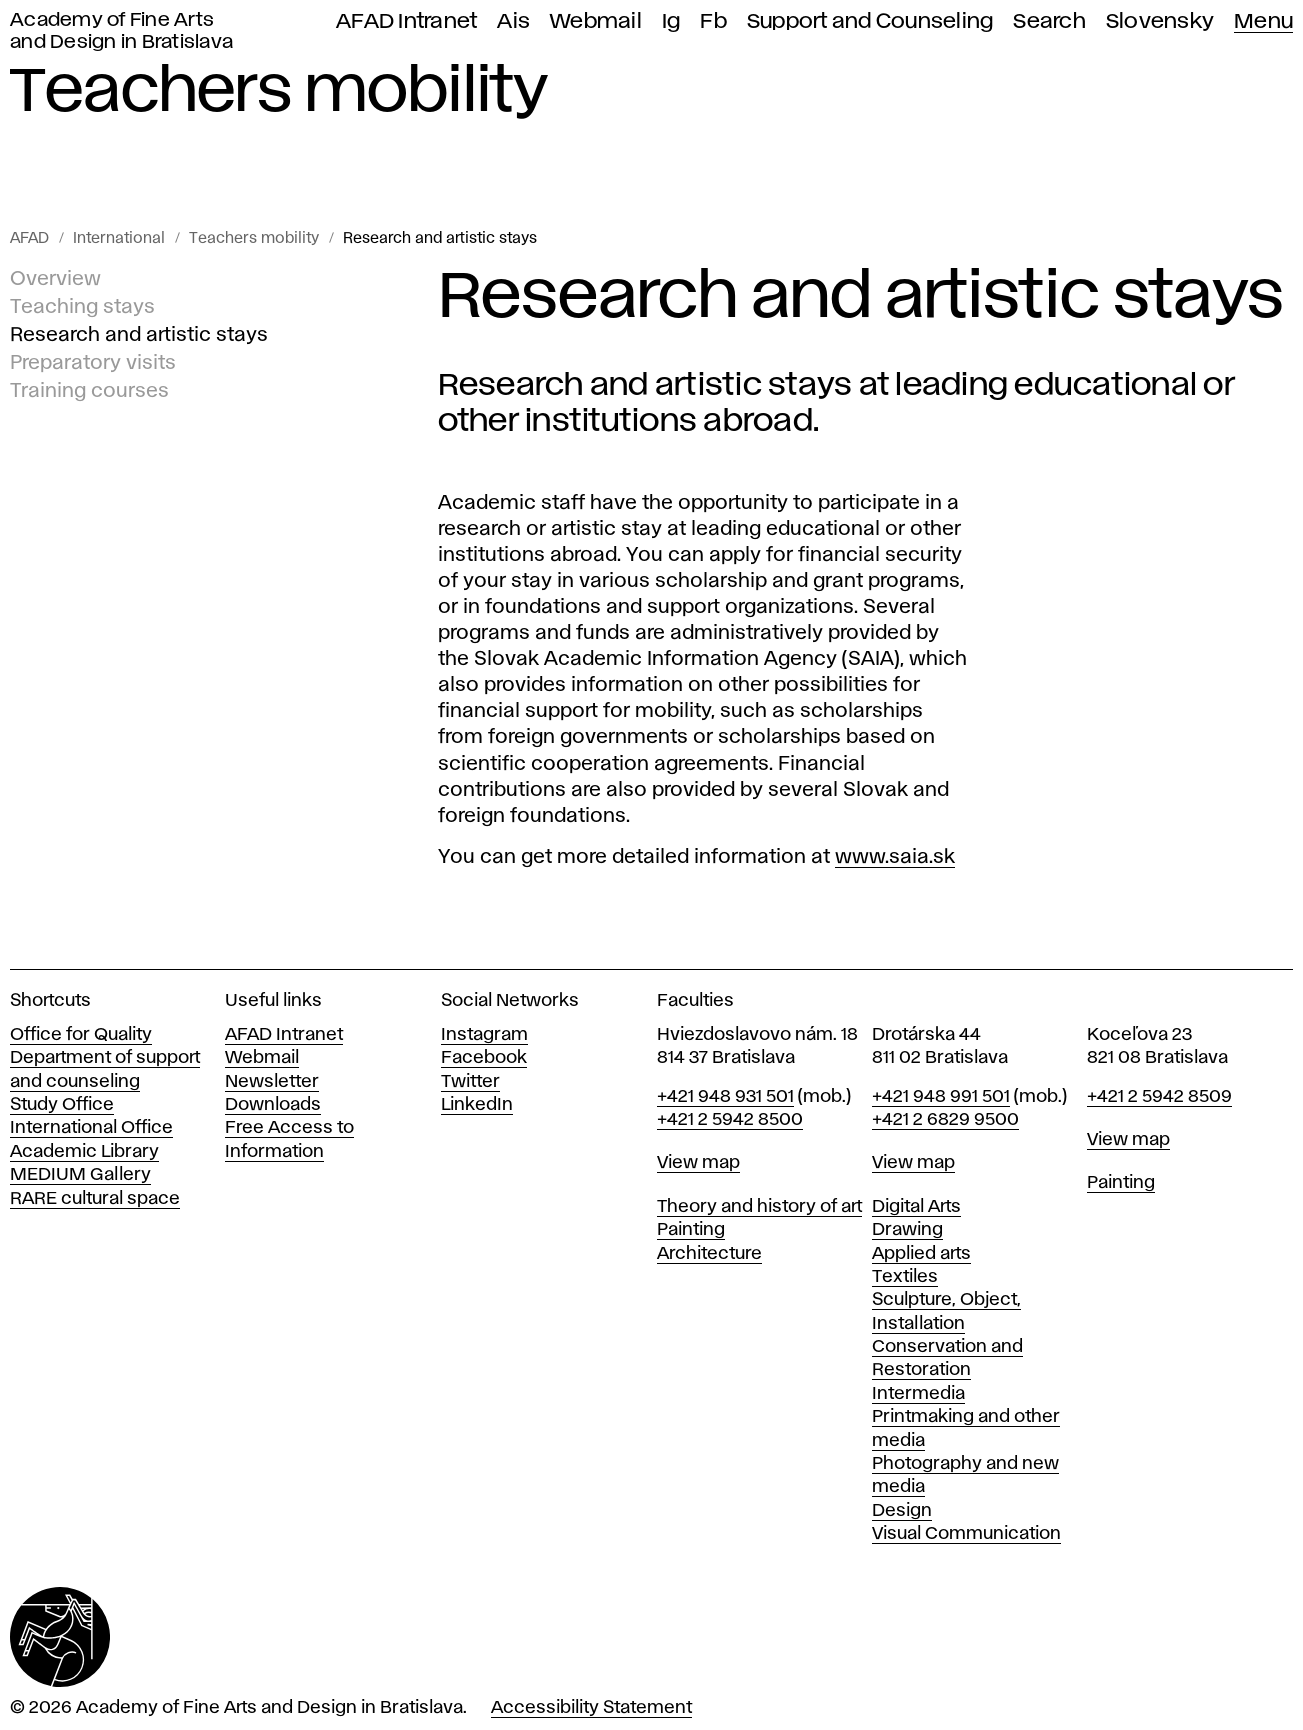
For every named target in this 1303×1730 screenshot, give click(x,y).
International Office (91, 1128)
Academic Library (84, 1152)
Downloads (273, 1105)
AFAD (29, 239)
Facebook (484, 1058)
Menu (1263, 21)
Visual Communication (966, 1534)
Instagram (484, 1035)
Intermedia (918, 1394)
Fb (713, 21)
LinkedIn (477, 1105)
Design (902, 1511)
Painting (691, 1230)
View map (698, 1163)
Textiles (905, 1277)
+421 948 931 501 (725, 1097)
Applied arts (921, 1254)
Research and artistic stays (440, 239)
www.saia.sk (895, 857)
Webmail (596, 21)
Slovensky (1160, 21)
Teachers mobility (254, 239)
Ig (671, 21)
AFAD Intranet (406, 21)
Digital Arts (916, 1207)
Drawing (907, 1230)
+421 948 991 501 (941, 1097)
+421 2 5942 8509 (1159, 1097)
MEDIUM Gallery (80, 1175)
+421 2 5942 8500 (730, 1120)
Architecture (709, 1254)
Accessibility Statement (591, 1708)
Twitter (470, 1082)
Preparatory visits (93, 363)
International (119, 239)
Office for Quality (81, 1035)
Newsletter (272, 1082)
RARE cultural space (95, 1199)
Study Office (62, 1105)
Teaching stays (82, 307)
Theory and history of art (759, 1207)
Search (1049, 21)
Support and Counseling (870, 21)
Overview (55, 279)
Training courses (89, 391)
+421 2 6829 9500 (945, 1120)
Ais (513, 21)
